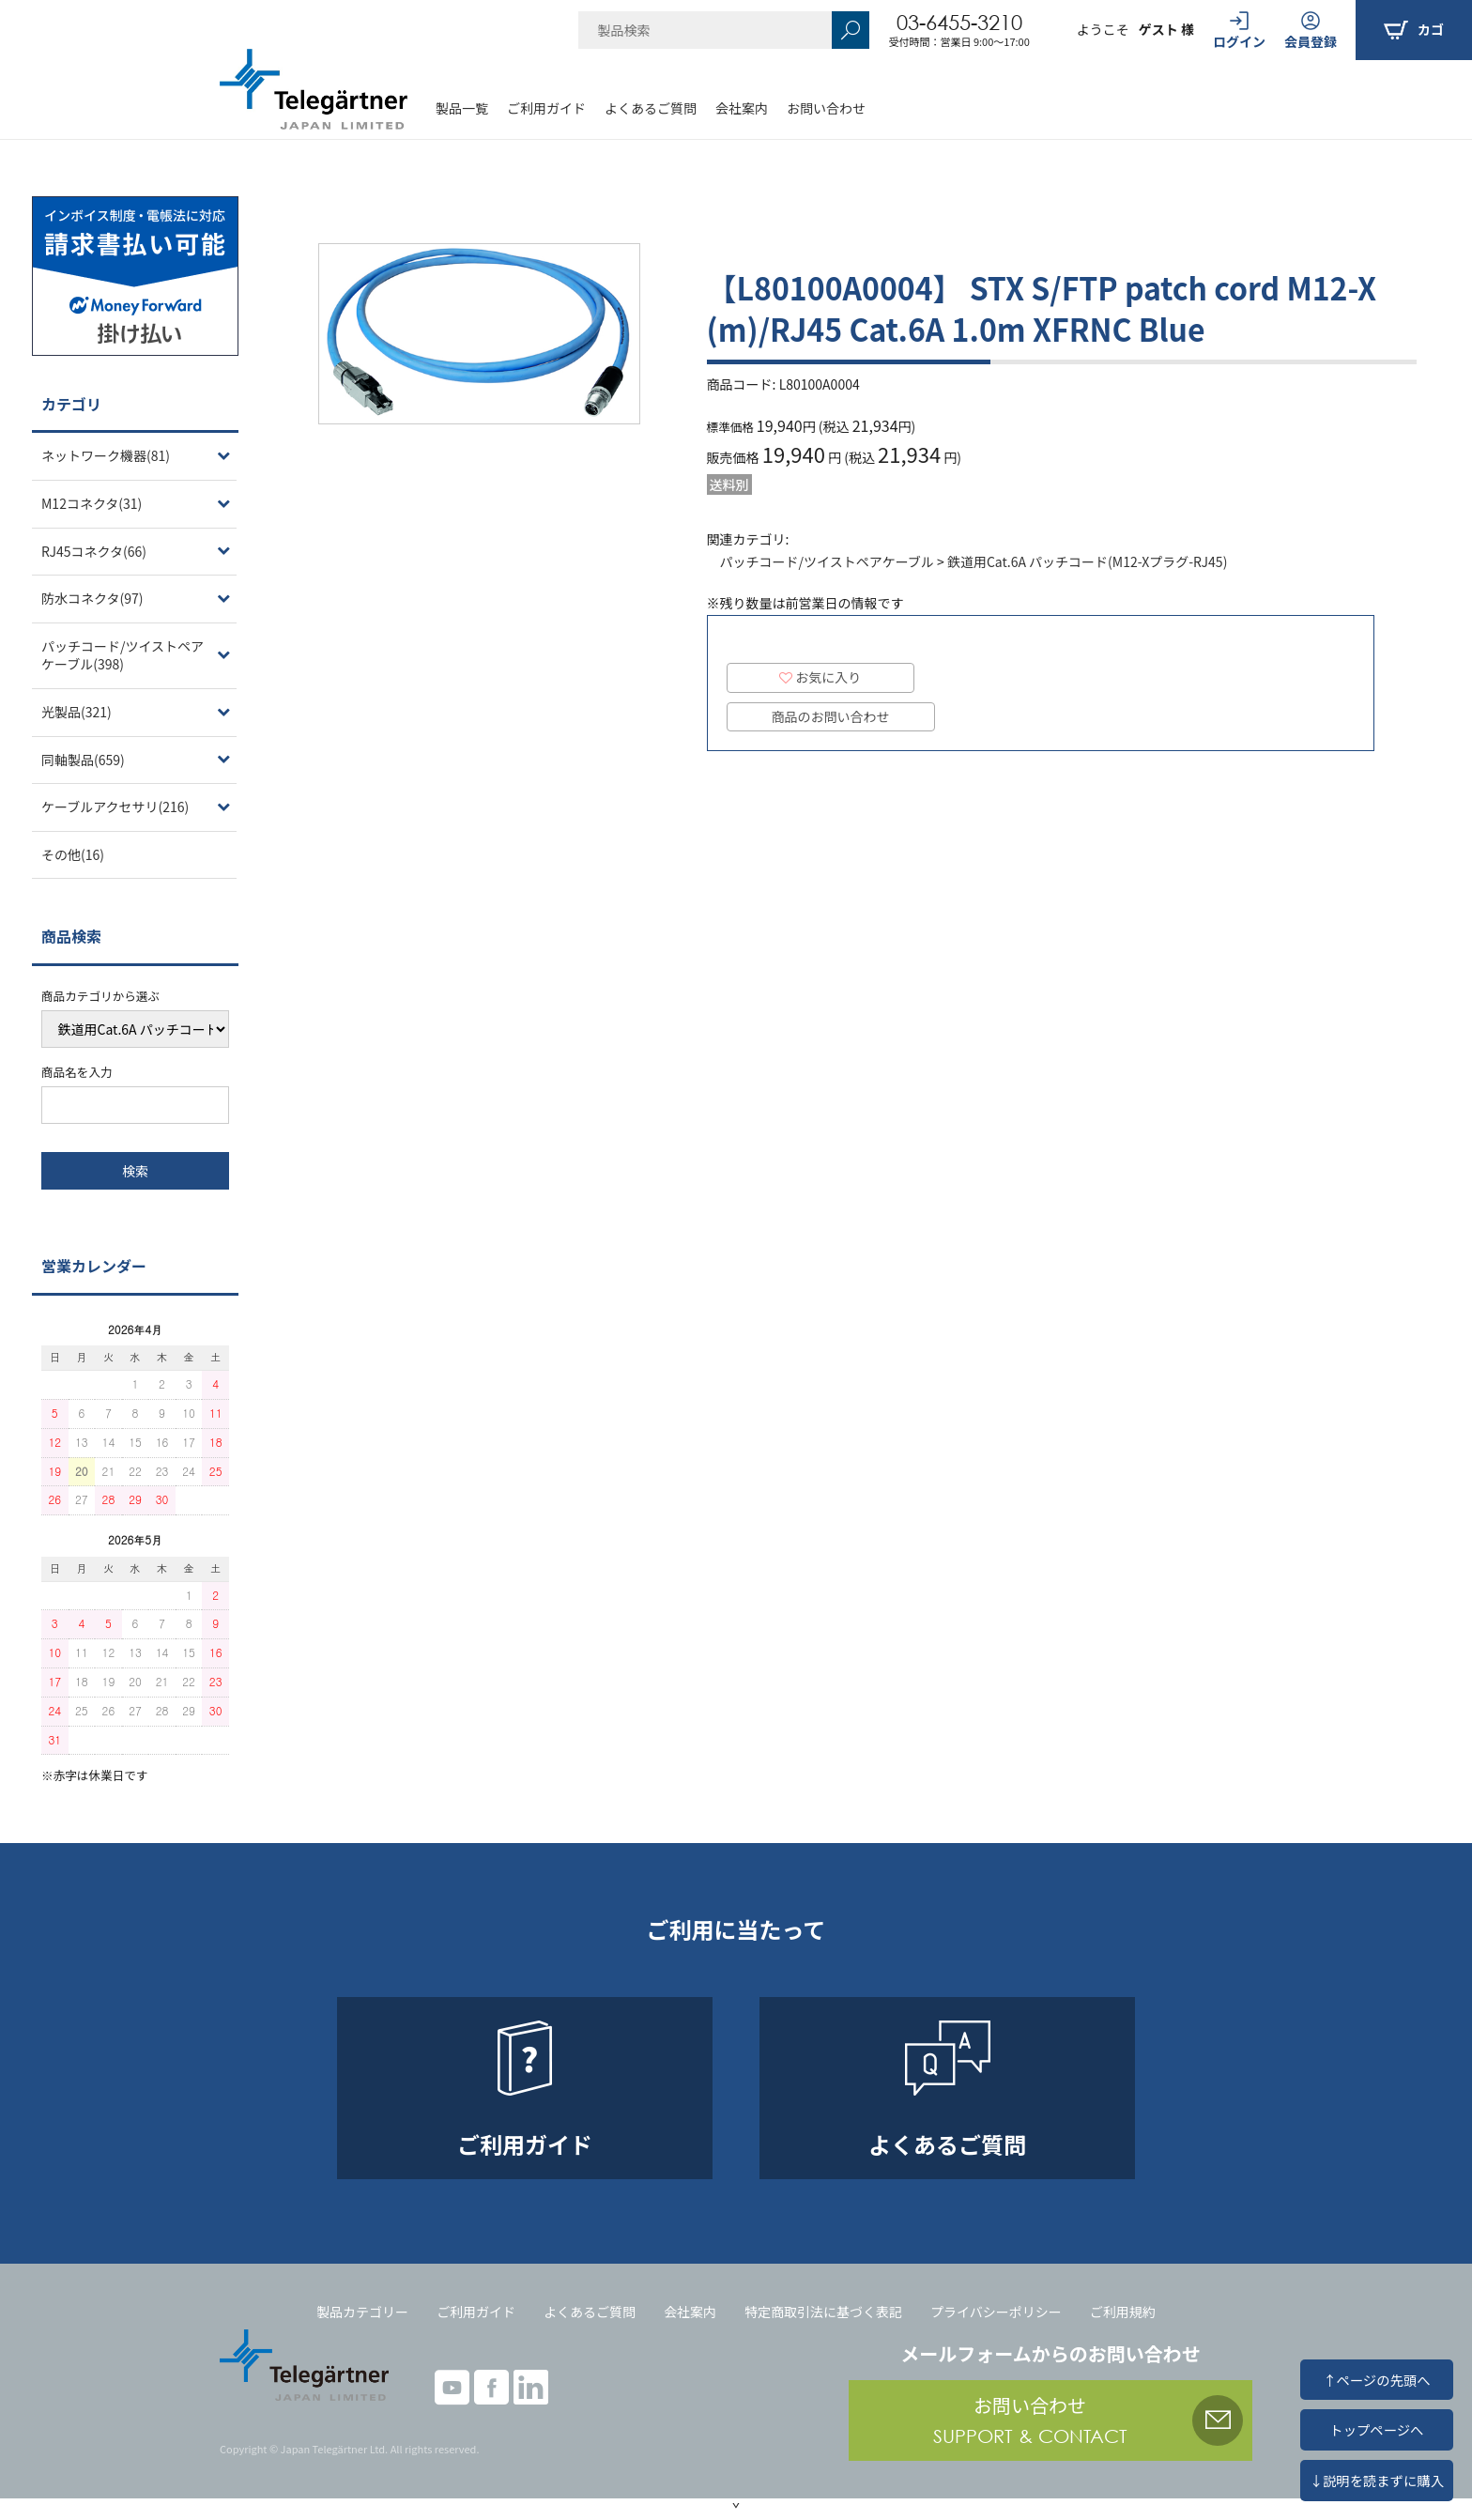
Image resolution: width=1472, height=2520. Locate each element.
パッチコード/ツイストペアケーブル (827, 561)
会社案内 (741, 108)
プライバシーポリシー (996, 2311)
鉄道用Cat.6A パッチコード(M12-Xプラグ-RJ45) (1087, 561)
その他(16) (72, 854)
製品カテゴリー (362, 2311)
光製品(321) (76, 711)
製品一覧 (462, 108)
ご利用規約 (1123, 2311)
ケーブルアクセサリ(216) (115, 806)
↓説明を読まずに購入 (1377, 2480)
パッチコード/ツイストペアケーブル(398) (122, 655)
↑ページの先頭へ (1376, 2379)
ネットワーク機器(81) (105, 455)
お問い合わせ (826, 108)
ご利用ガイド (546, 108)
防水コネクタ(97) (92, 598)
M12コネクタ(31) (91, 503)
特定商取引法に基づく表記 (823, 2311)
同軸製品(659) (83, 759)
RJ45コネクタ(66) (93, 551)
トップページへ (1376, 2429)
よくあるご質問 (651, 108)
